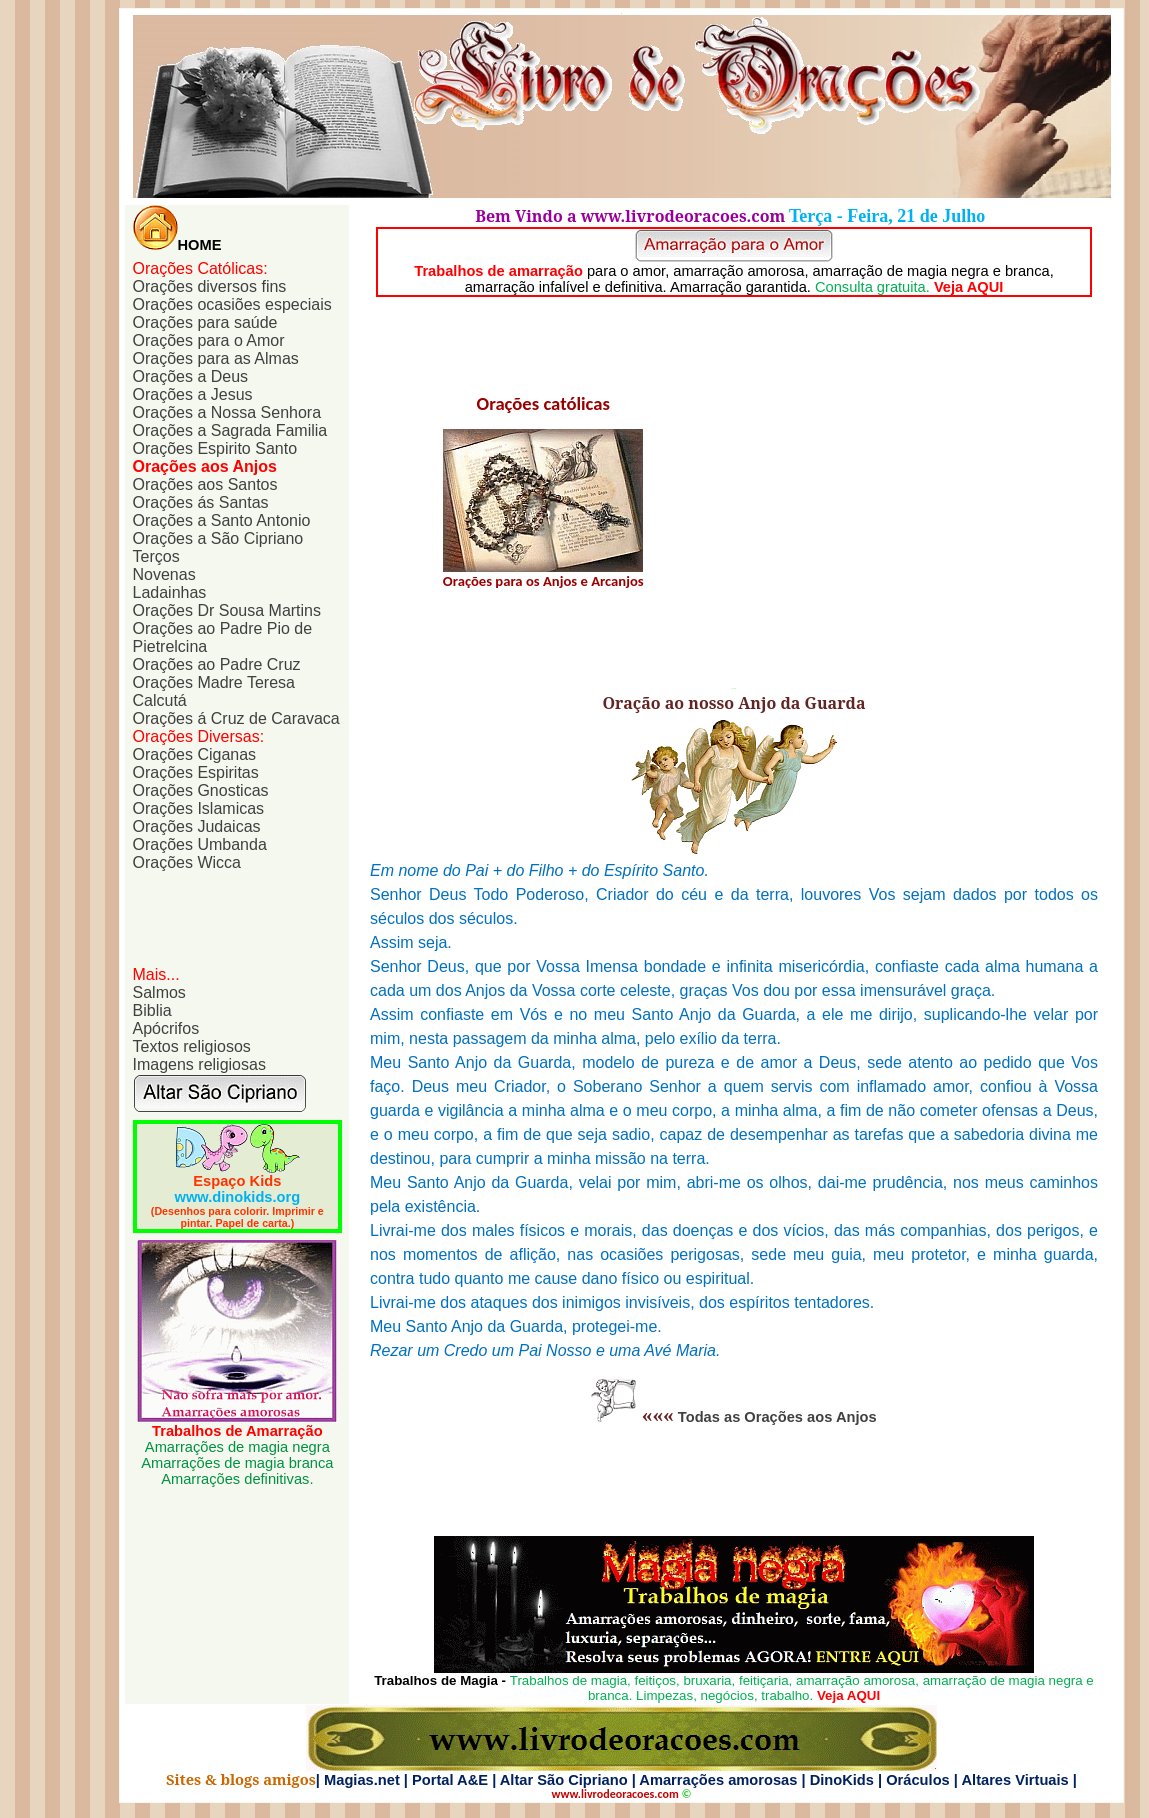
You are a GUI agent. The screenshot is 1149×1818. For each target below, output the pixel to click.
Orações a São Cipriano (218, 538)
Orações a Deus (191, 376)
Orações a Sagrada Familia (230, 430)
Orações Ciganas (195, 754)
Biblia (152, 1010)
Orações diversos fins (210, 286)
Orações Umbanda (200, 844)
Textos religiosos (192, 1046)
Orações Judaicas (197, 826)
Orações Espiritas (196, 772)
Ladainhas (170, 592)
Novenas (164, 574)
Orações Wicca (187, 862)
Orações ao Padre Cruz (217, 664)
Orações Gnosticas (201, 790)
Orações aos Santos (205, 484)
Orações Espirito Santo (215, 448)
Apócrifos (166, 1028)
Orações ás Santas (201, 502)
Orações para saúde (205, 322)
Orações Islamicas (199, 808)
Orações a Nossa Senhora (227, 412)
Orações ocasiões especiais (232, 304)
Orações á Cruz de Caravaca (236, 718)
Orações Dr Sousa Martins (227, 610)
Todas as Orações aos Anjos (777, 1417)
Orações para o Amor (209, 340)
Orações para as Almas (216, 358)
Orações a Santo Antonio (222, 520)
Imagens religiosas (199, 1064)
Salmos (159, 992)
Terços (156, 556)
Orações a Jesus (193, 394)
